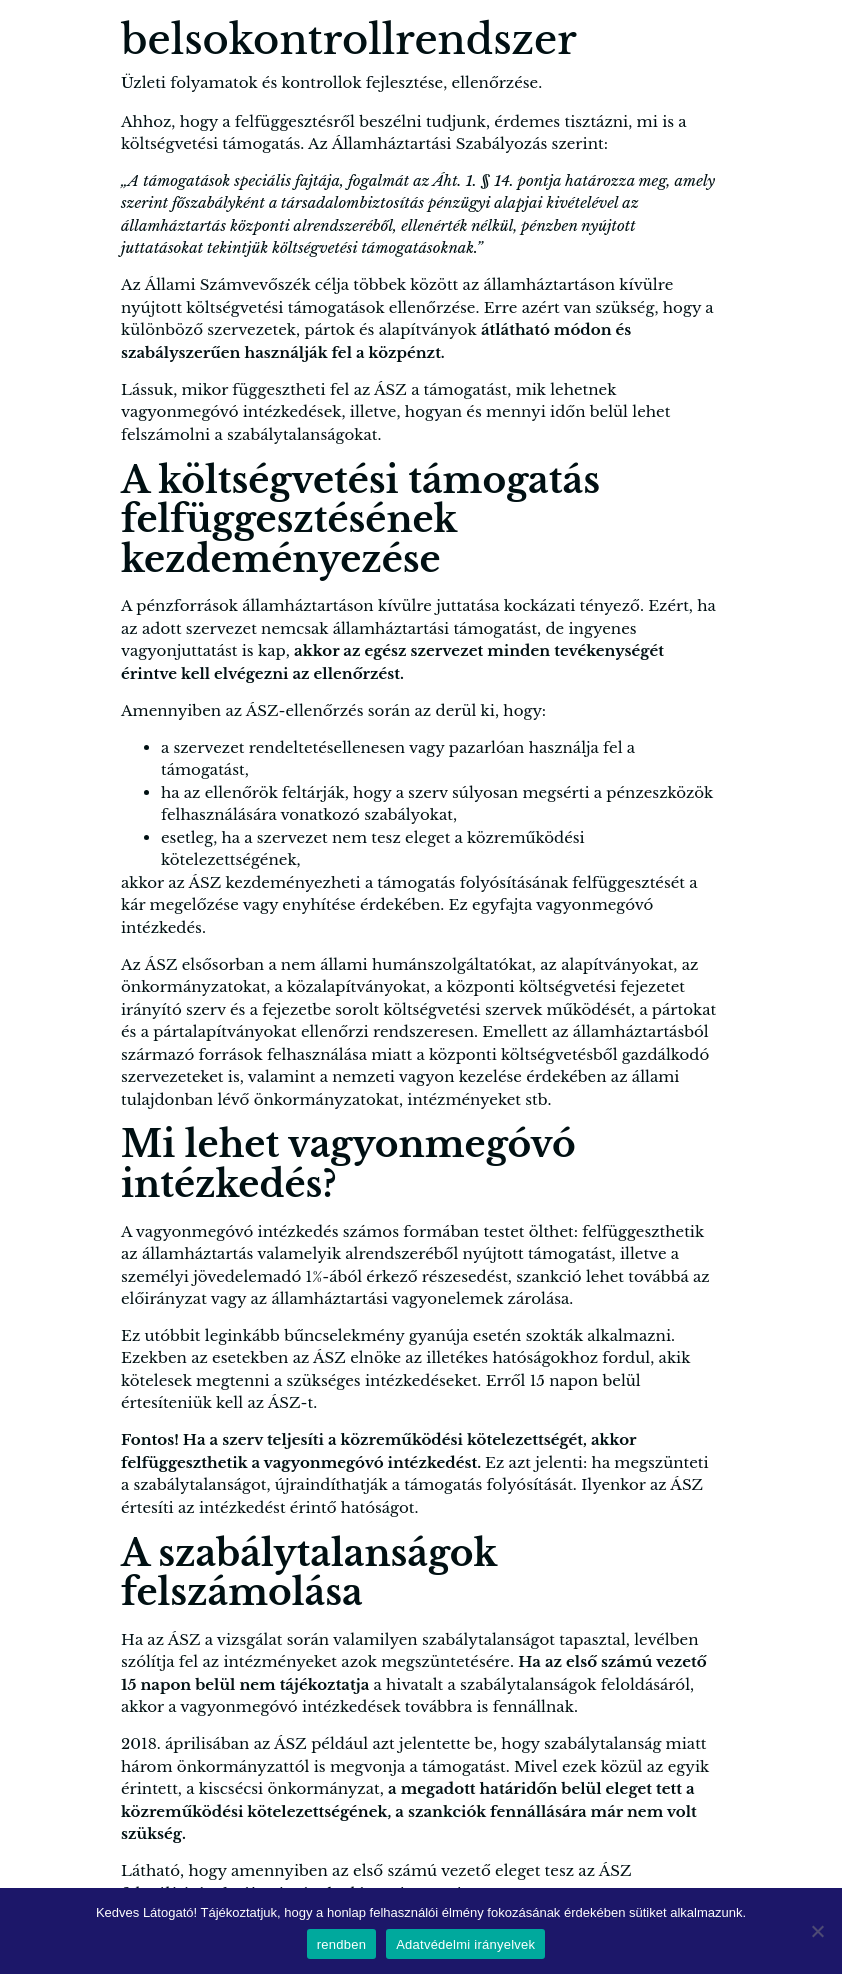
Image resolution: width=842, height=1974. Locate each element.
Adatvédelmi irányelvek (465, 1944)
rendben (341, 1944)
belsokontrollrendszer (349, 40)
